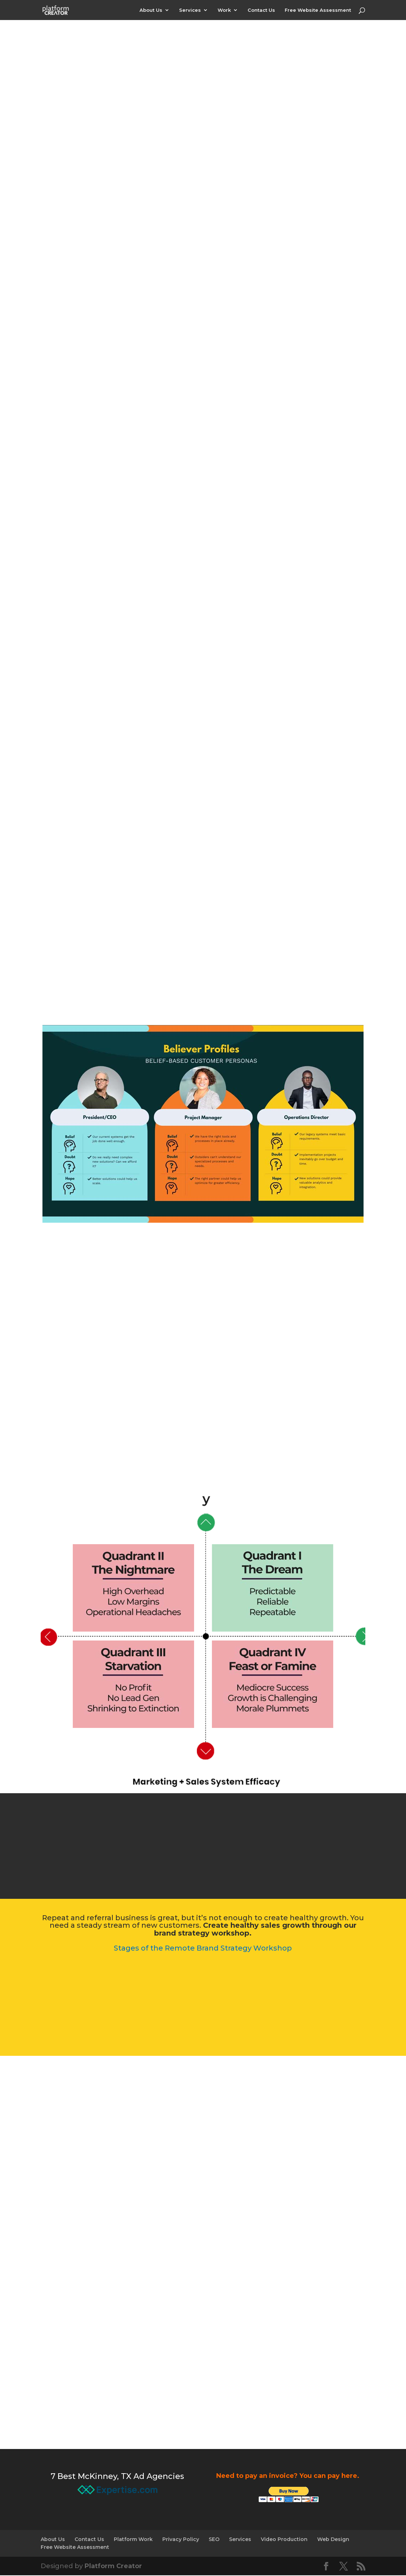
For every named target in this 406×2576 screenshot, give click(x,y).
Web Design (333, 2540)
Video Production (284, 2540)
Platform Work (133, 2540)
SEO (214, 2540)
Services (190, 10)
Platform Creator (113, 2567)
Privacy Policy (180, 2540)
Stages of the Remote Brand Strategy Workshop (203, 1949)
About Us (150, 10)
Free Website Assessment (318, 10)
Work (224, 10)
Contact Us (261, 10)
